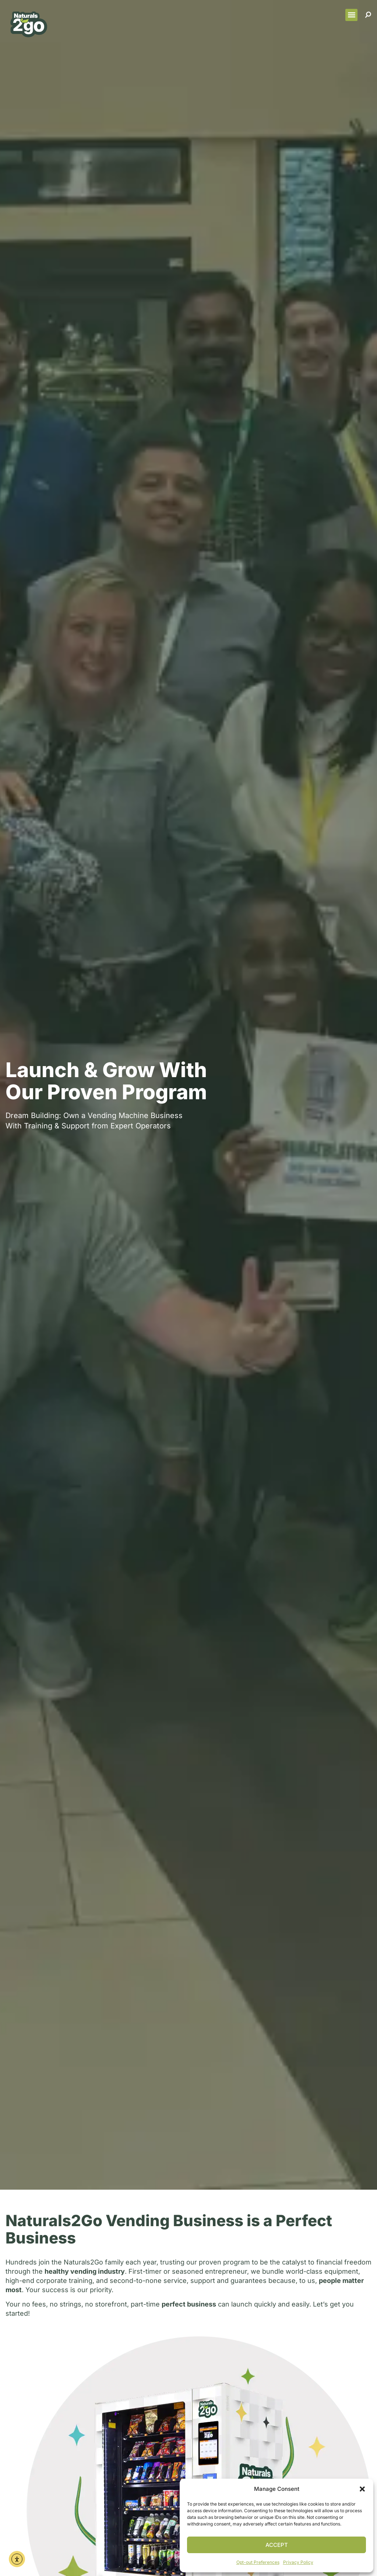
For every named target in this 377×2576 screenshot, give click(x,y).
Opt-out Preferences (257, 2562)
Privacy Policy (298, 2562)
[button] (362, 2489)
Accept (276, 2544)
